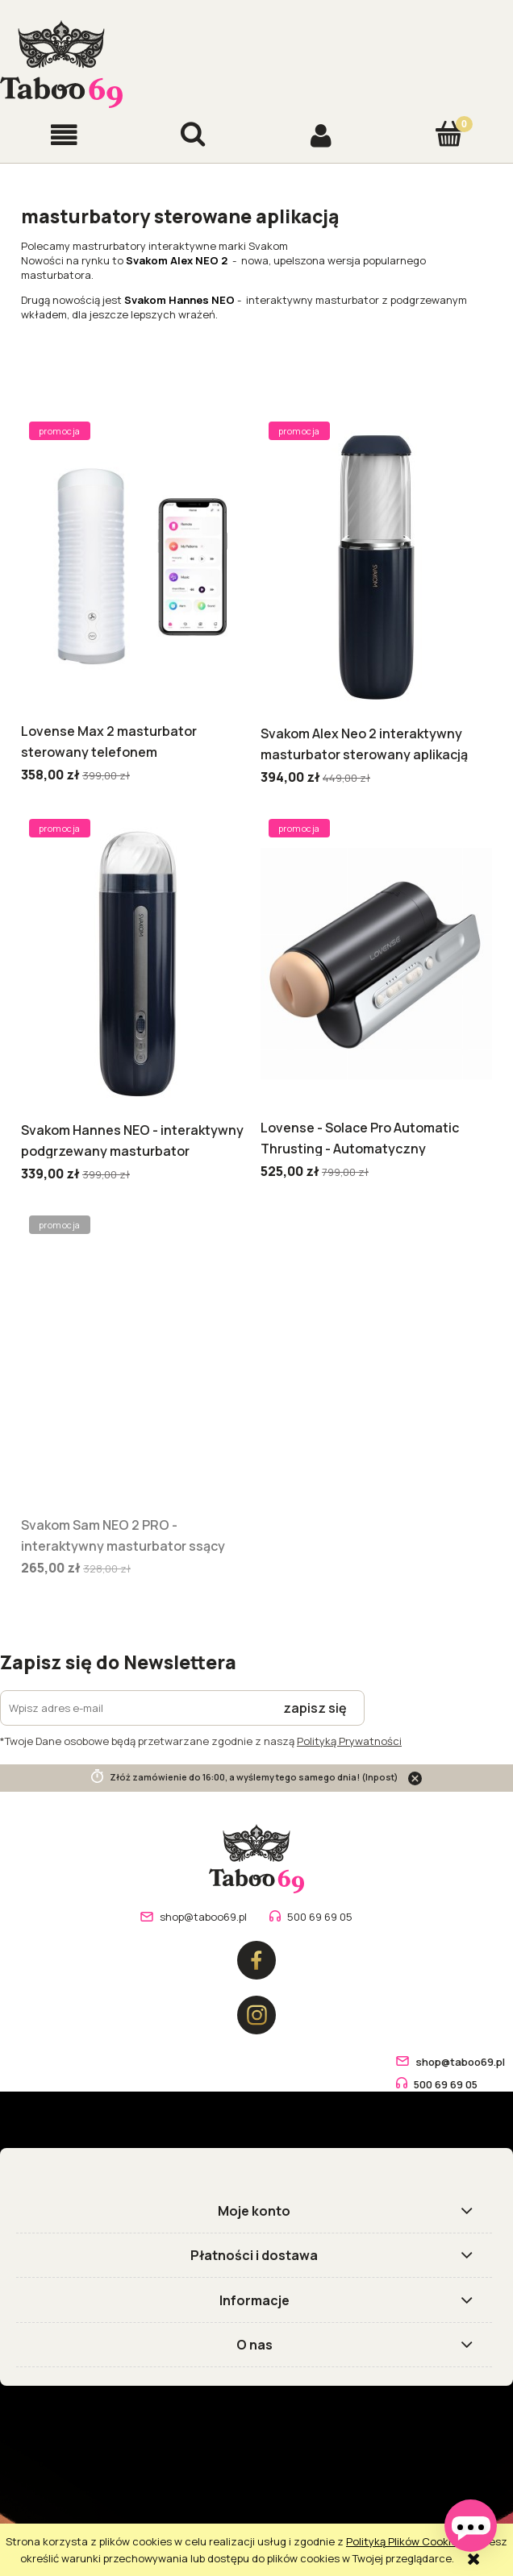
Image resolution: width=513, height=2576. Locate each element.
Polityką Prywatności (349, 1741)
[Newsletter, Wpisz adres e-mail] (133, 1708)
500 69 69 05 (319, 1916)
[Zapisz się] (315, 1708)
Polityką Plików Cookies (404, 2541)
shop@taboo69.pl (203, 1916)
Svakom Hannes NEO (179, 300)
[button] (64, 135)
